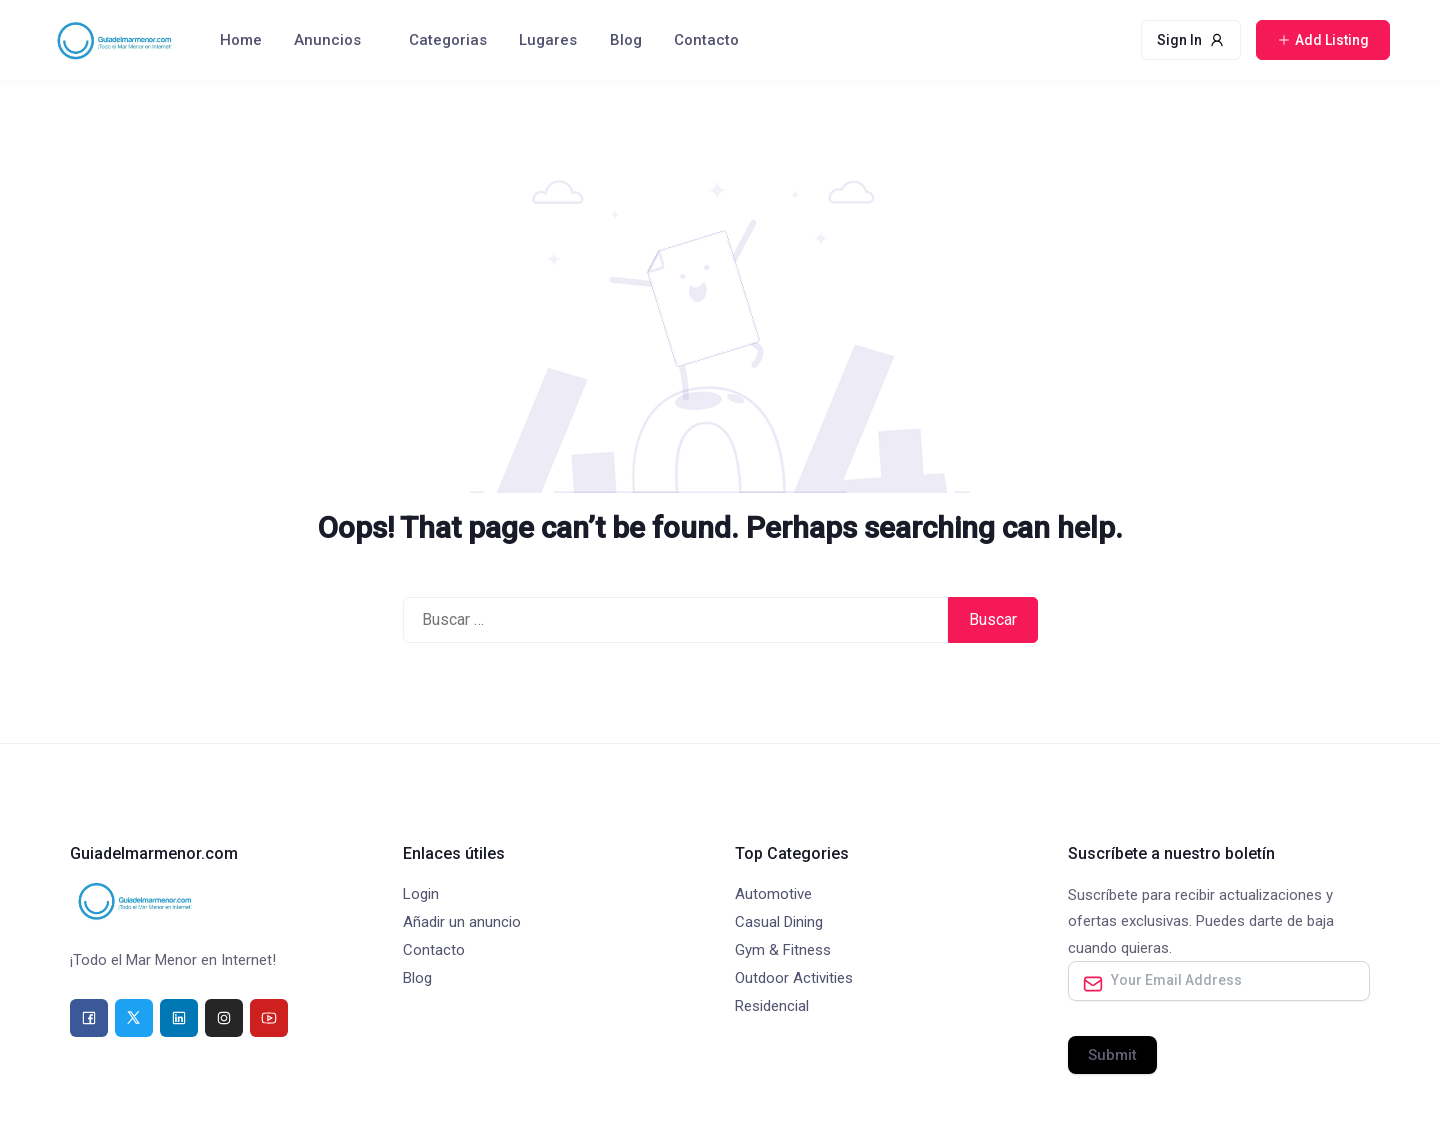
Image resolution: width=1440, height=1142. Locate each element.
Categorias (448, 40)
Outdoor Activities (794, 978)
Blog (626, 40)
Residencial (772, 1006)
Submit (1112, 1055)
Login (421, 894)
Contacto (706, 40)
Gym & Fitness (783, 950)
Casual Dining (779, 922)
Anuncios (327, 40)
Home (241, 40)
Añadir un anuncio (462, 922)
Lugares (548, 40)
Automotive (773, 894)
